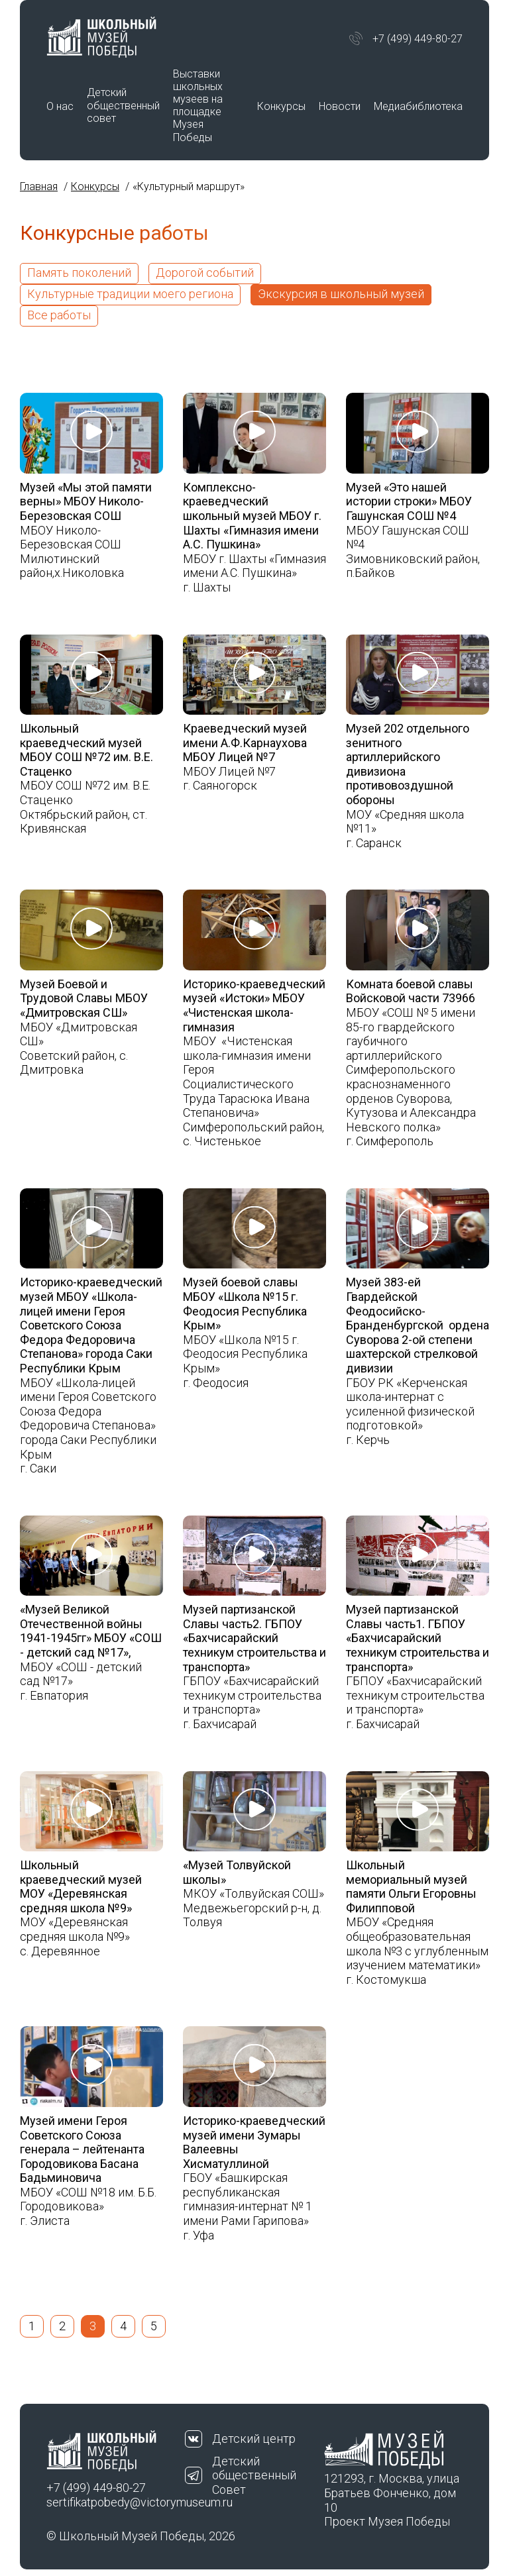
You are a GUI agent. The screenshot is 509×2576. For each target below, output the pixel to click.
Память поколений (79, 273)
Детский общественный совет (123, 105)
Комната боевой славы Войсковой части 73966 (410, 991)
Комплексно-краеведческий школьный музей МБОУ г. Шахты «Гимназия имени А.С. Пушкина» (252, 515)
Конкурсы (281, 106)
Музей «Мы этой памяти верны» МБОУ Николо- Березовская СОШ (86, 501)
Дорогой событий (205, 273)
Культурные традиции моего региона (130, 294)
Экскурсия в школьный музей (341, 294)
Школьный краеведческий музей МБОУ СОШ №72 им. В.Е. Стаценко (86, 749)
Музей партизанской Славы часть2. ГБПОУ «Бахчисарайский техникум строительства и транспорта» (254, 1637)
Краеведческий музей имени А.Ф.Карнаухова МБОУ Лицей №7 (245, 742)
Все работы (59, 315)
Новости (340, 106)
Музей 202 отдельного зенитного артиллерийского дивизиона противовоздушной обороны (407, 764)
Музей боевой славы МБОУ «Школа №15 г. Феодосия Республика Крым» (245, 1303)
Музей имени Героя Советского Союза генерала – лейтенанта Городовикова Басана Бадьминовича (82, 2149)
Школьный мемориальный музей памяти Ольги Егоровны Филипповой (411, 1886)
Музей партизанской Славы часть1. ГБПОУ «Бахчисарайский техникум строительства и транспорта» (417, 1637)
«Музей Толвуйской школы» (237, 1872)
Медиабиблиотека (418, 106)
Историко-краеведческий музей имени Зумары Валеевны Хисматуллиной (254, 2142)
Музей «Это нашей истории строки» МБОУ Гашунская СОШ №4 (409, 501)
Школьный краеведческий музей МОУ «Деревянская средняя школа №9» (81, 1886)
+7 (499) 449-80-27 (417, 38)
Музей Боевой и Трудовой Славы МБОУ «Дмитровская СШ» (84, 998)
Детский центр (254, 2439)
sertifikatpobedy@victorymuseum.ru (115, 2502)
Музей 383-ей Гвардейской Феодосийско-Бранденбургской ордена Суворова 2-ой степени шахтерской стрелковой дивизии (417, 1325)
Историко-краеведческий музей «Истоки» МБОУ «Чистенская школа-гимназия (254, 1005)
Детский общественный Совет (254, 2475)
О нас (60, 106)
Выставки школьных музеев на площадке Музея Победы (198, 106)
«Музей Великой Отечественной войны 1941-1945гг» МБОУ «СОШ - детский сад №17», (91, 1630)
